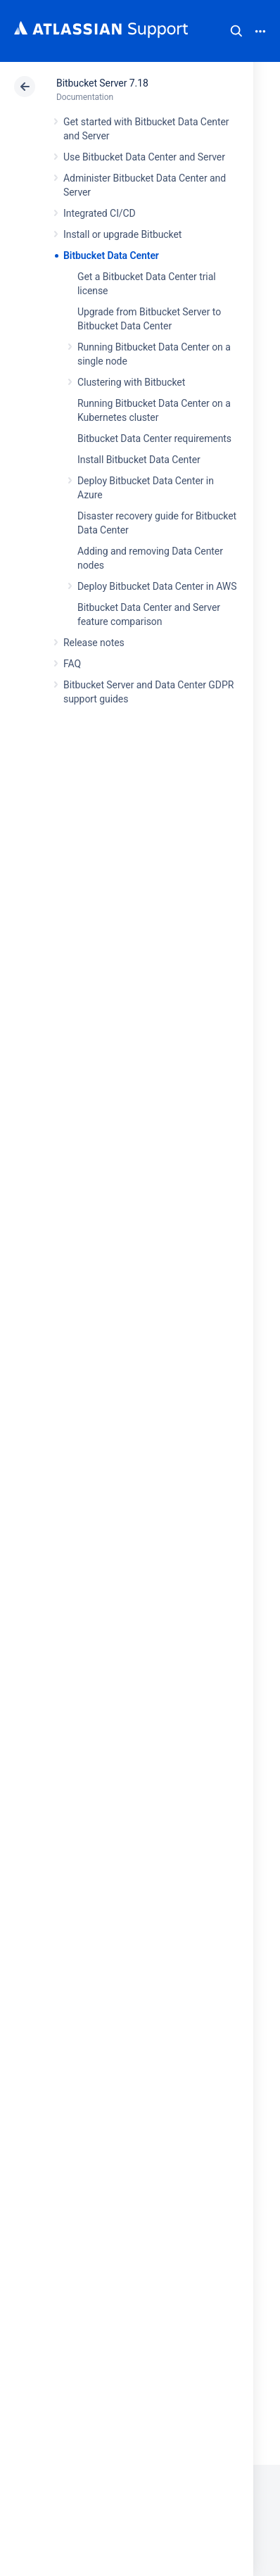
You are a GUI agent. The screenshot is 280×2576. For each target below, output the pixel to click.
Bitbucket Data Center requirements (154, 438)
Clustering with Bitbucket (131, 382)
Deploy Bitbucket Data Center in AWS (156, 586)
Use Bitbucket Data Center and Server (144, 157)
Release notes (94, 642)
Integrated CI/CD (99, 213)
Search (236, 31)
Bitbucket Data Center (111, 255)
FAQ (72, 663)
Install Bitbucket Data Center (139, 459)
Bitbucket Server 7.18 (102, 83)
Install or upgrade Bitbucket (122, 234)
